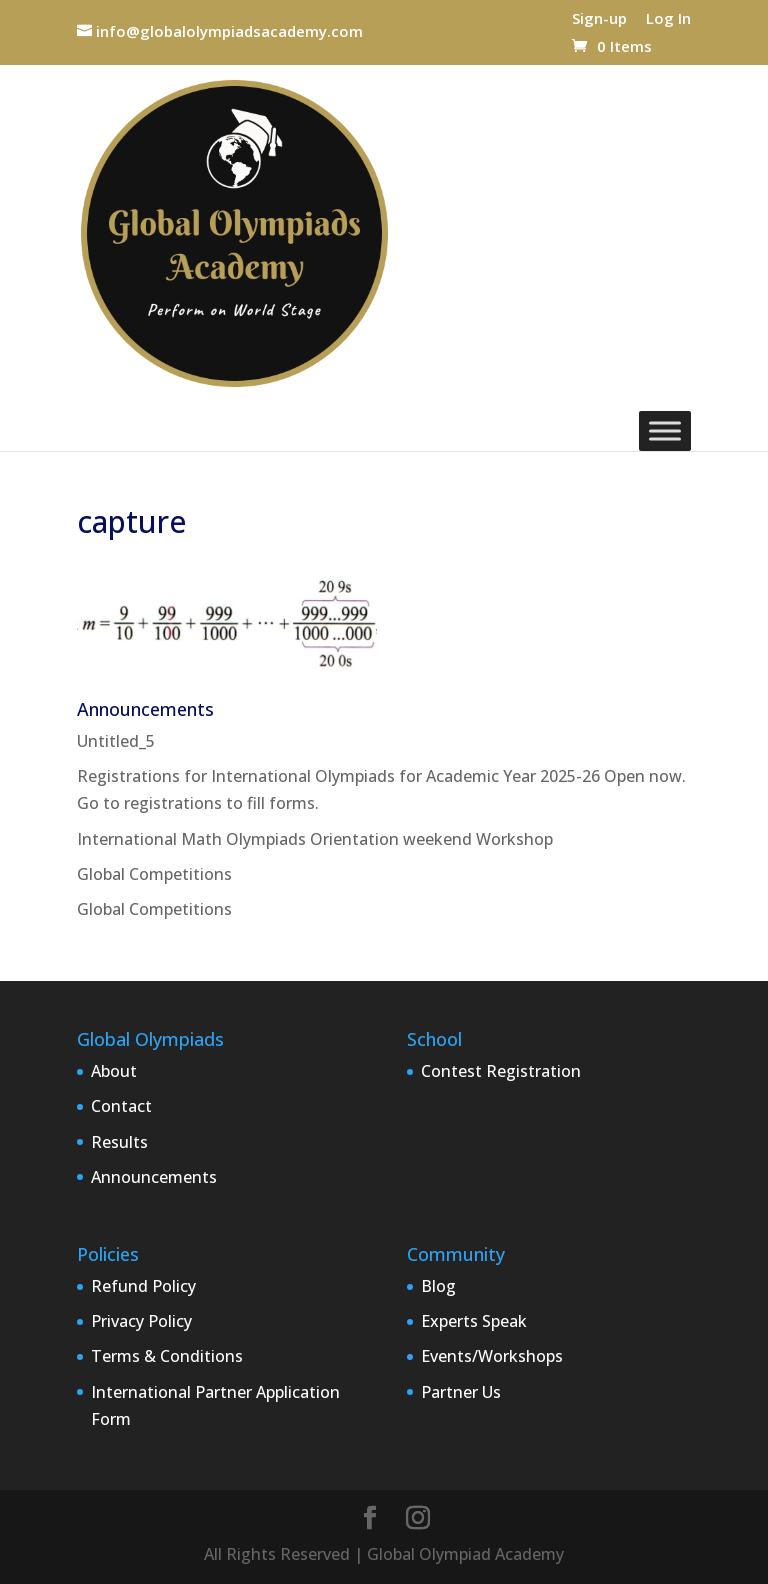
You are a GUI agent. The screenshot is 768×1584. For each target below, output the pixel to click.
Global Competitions (154, 874)
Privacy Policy (141, 1321)
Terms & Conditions (167, 1356)
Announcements (154, 1177)
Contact (121, 1106)
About (114, 1071)
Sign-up (599, 19)
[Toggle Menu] (665, 430)
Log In (668, 19)
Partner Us (461, 1392)
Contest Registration (501, 1071)
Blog (438, 1286)
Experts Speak (474, 1321)
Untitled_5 (116, 741)
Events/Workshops (492, 1356)
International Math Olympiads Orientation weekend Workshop (315, 839)
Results (119, 1142)
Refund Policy (143, 1286)
